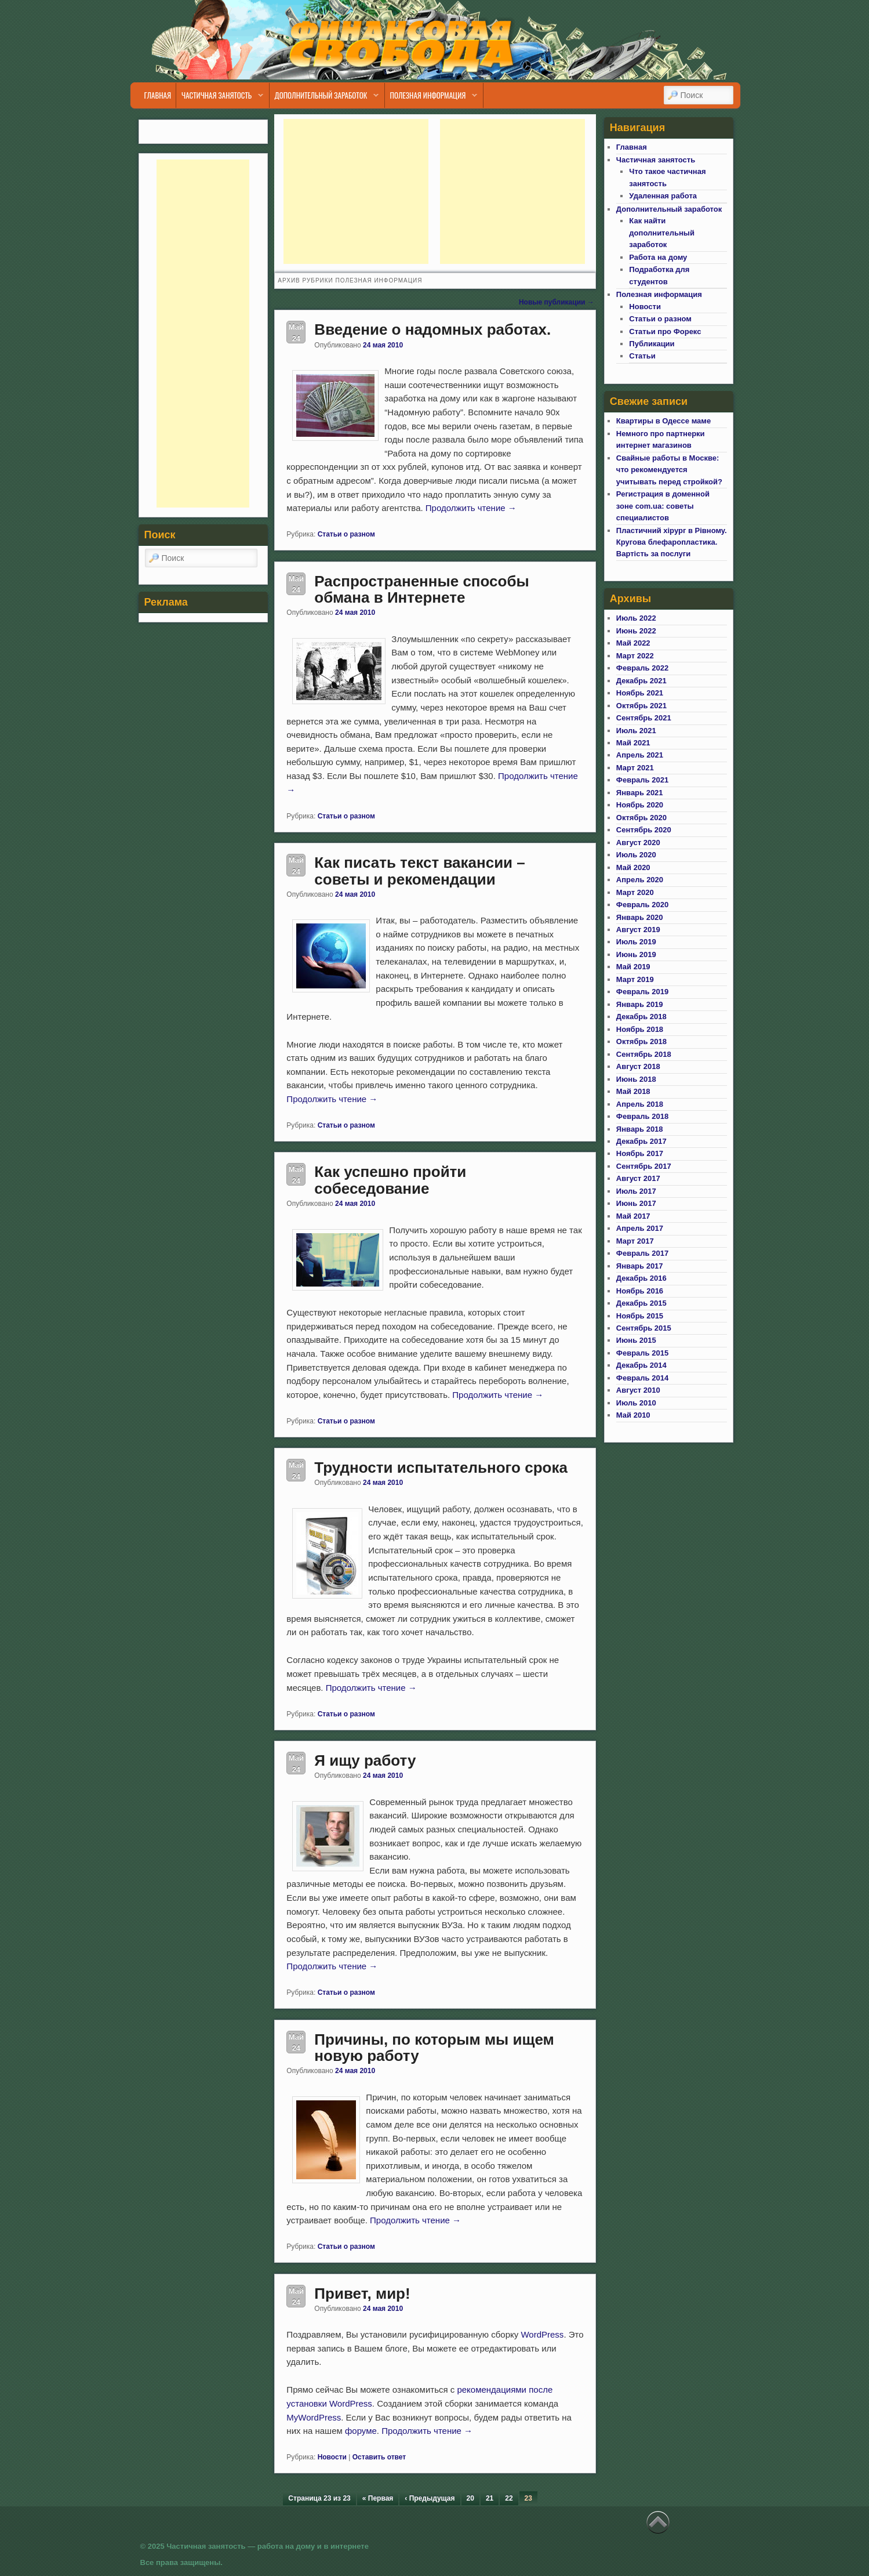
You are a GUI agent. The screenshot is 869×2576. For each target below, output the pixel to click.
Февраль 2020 (642, 904)
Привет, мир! (362, 2293)
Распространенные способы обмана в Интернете (421, 590)
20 (470, 2498)
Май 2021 (633, 742)
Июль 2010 (636, 1402)
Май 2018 (633, 1091)
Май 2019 (633, 966)
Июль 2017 (636, 1191)
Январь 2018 (639, 1129)
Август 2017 (638, 1178)
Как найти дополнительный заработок (662, 232)
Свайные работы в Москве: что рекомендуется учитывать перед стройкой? (669, 470)
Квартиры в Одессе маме (663, 420)
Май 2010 (633, 1415)
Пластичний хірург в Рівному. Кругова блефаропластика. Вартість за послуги (671, 542)
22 (508, 2498)
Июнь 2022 (636, 630)
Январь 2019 (639, 1004)
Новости (332, 2457)
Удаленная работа (663, 195)
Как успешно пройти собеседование (390, 1180)
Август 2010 (638, 1390)
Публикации (651, 343)
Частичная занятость (220, 98)
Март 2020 (635, 892)
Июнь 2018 (636, 1079)
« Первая (378, 2498)
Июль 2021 (636, 730)
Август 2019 (638, 929)
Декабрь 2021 (641, 680)
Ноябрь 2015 (639, 1315)
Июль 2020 (636, 854)
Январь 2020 (639, 917)
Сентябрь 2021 (643, 717)
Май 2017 (633, 1216)
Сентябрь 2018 (643, 1054)
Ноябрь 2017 (639, 1153)
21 (489, 2498)
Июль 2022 (636, 618)
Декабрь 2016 (641, 1278)
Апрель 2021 (639, 755)
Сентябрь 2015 (643, 1328)
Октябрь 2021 (641, 705)
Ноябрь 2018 (639, 1029)
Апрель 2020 (639, 879)
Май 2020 (633, 867)
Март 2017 (635, 1241)
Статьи (642, 356)
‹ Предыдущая (430, 2498)
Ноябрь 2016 (639, 1291)
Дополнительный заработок (324, 98)
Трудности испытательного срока (441, 1467)
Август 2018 (638, 1066)
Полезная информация (431, 98)
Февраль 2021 (642, 780)
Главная (157, 95)
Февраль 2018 (642, 1116)
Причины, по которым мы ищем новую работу (434, 2048)
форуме (361, 2431)
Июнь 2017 (636, 1203)
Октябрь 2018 (641, 1041)
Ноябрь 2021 (639, 693)
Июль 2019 (636, 941)
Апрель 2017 (639, 1228)
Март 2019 (635, 979)
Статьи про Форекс (665, 331)
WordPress (542, 2334)
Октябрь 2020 (641, 817)
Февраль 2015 (642, 1353)
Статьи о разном (346, 534)
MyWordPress (313, 2417)
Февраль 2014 (642, 1378)
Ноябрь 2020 (639, 804)
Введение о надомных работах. (432, 329)
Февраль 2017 (642, 1253)
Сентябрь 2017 (643, 1166)
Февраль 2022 (642, 668)
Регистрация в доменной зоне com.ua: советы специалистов (663, 506)
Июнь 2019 (636, 954)
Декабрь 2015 (641, 1303)
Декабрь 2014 (641, 1365)
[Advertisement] (355, 191)
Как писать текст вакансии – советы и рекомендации (419, 871)
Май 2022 (633, 643)
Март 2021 (635, 767)
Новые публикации (556, 302)
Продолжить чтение (471, 508)
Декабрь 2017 (641, 1141)
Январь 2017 (639, 1266)
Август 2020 (638, 842)
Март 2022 (635, 655)
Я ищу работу (365, 1760)
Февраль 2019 (642, 991)
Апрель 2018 (639, 1104)
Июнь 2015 (636, 1340)
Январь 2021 (639, 792)
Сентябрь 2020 (643, 829)
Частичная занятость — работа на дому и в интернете (267, 2546)
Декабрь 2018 (641, 1016)
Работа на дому (658, 257)
